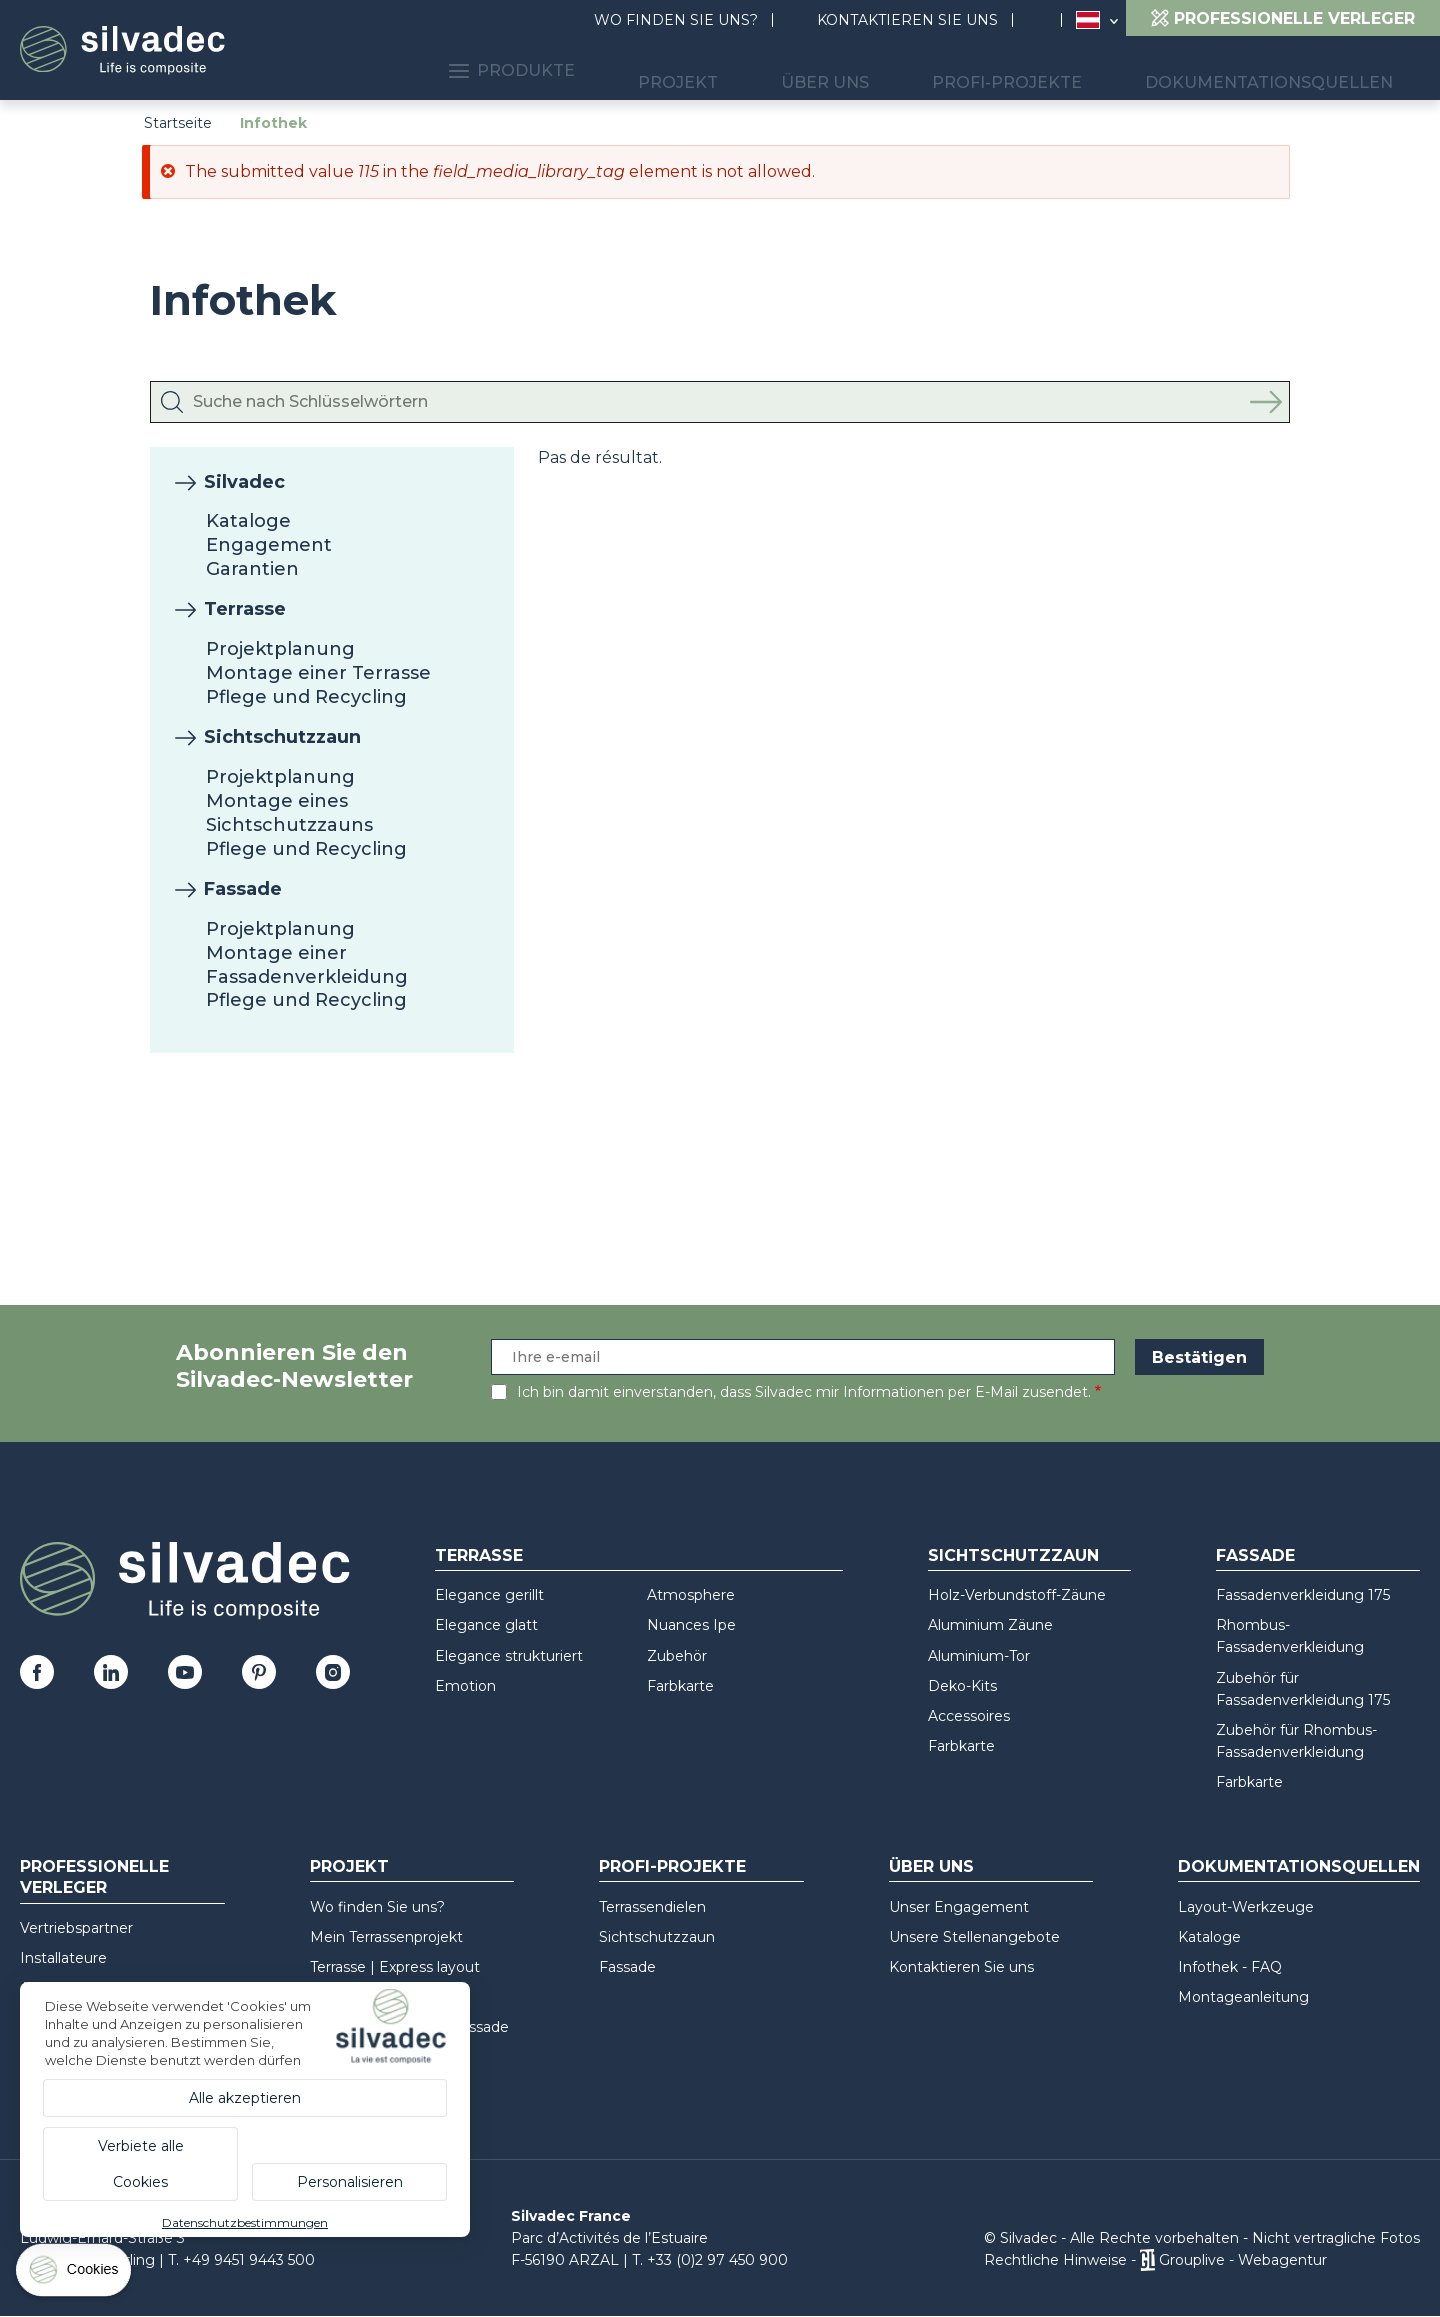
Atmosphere (691, 1595)
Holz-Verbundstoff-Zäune (1017, 1595)
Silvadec (244, 482)
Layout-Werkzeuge (1246, 1907)
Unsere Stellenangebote (974, 1937)
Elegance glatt (486, 1625)
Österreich (1088, 20)
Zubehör (677, 1656)
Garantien (252, 569)
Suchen (1047, 20)
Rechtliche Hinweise (1055, 2260)
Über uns (893, 70)
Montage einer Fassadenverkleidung (307, 965)
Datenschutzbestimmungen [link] (245, 2222)
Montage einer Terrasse (318, 673)
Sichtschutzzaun (282, 737)
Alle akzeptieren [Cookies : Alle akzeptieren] (245, 2098)
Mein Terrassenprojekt (386, 1937)
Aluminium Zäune (990, 1625)
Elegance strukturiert (509, 1656)
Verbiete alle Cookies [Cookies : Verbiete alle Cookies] (141, 2164)
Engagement (269, 545)
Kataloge (248, 521)
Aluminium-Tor (979, 1656)
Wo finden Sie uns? (676, 20)
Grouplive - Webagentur (1243, 2260)
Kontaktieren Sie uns (907, 20)
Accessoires (969, 1716)
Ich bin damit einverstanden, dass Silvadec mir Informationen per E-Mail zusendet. (804, 1392)
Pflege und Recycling (306, 697)
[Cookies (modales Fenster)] (75, 2274)
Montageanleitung (1243, 1997)
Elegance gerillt (489, 1595)
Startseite (178, 123)
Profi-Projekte (1049, 70)
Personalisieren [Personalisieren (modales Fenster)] (350, 2182)
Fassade (243, 889)
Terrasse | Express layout (395, 1967)
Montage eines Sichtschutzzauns (289, 813)
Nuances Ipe (691, 1625)
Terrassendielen (652, 1907)
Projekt (771, 70)
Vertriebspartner (76, 1928)
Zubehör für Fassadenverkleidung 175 (1303, 1689)
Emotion (465, 1686)
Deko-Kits (962, 1686)
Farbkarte (680, 1686)
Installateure (63, 1958)
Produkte (630, 70)
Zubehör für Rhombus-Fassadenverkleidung (1296, 1741)
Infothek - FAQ (1230, 1967)
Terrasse (245, 609)
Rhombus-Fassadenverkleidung (1290, 1636)
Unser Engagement (959, 1907)
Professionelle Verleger (94, 1877)
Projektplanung (280, 649)
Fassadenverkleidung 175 (1303, 1595)
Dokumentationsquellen (1284, 70)
